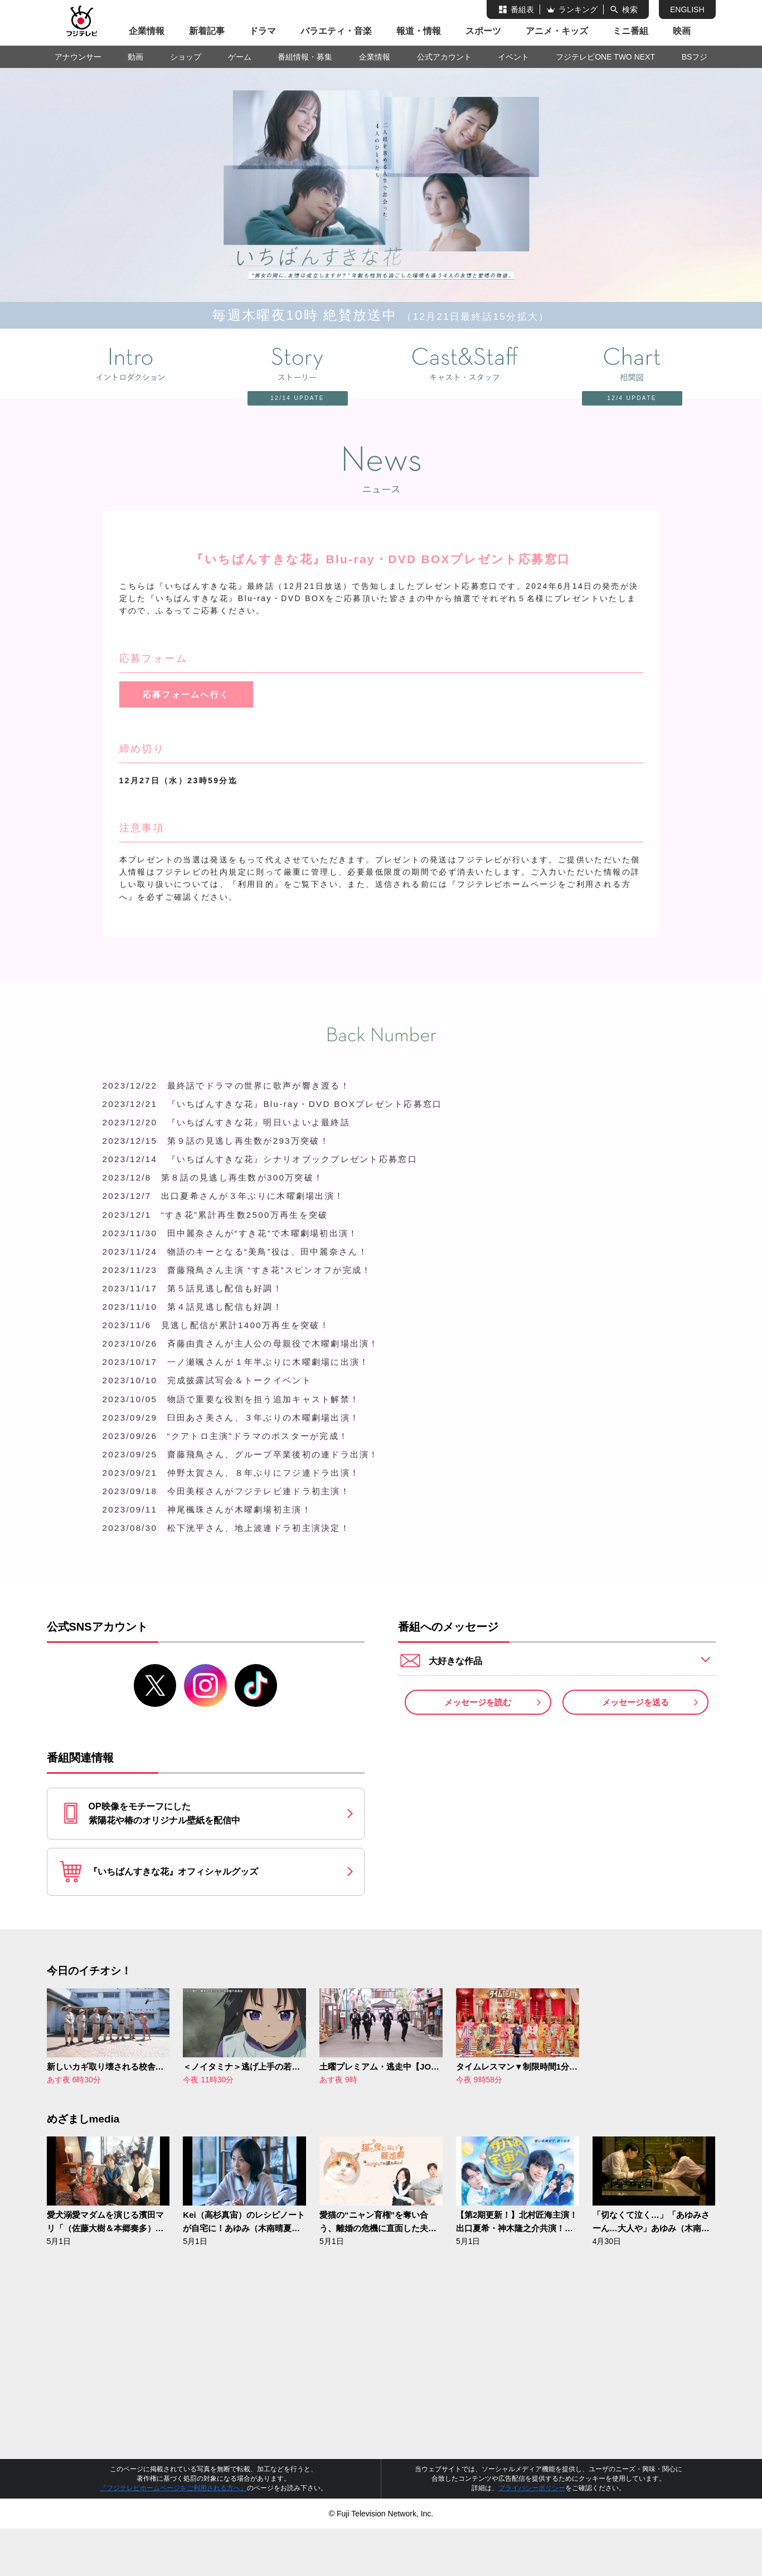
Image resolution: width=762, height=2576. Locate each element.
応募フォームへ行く (186, 695)
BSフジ (695, 56)
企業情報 (146, 31)
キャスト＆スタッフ (465, 363)
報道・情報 (418, 31)
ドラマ (262, 31)
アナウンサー (78, 56)
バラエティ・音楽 (336, 31)
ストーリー (281, 364)
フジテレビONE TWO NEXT (605, 56)
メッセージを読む (477, 1744)
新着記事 (207, 31)
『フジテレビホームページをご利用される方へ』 (173, 2535)
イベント (513, 56)
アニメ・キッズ (557, 31)
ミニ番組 (630, 31)
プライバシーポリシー (531, 2535)
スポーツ (483, 31)
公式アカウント (444, 56)
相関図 (615, 364)
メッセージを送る (635, 1744)
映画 (682, 31)
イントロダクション (130, 363)
